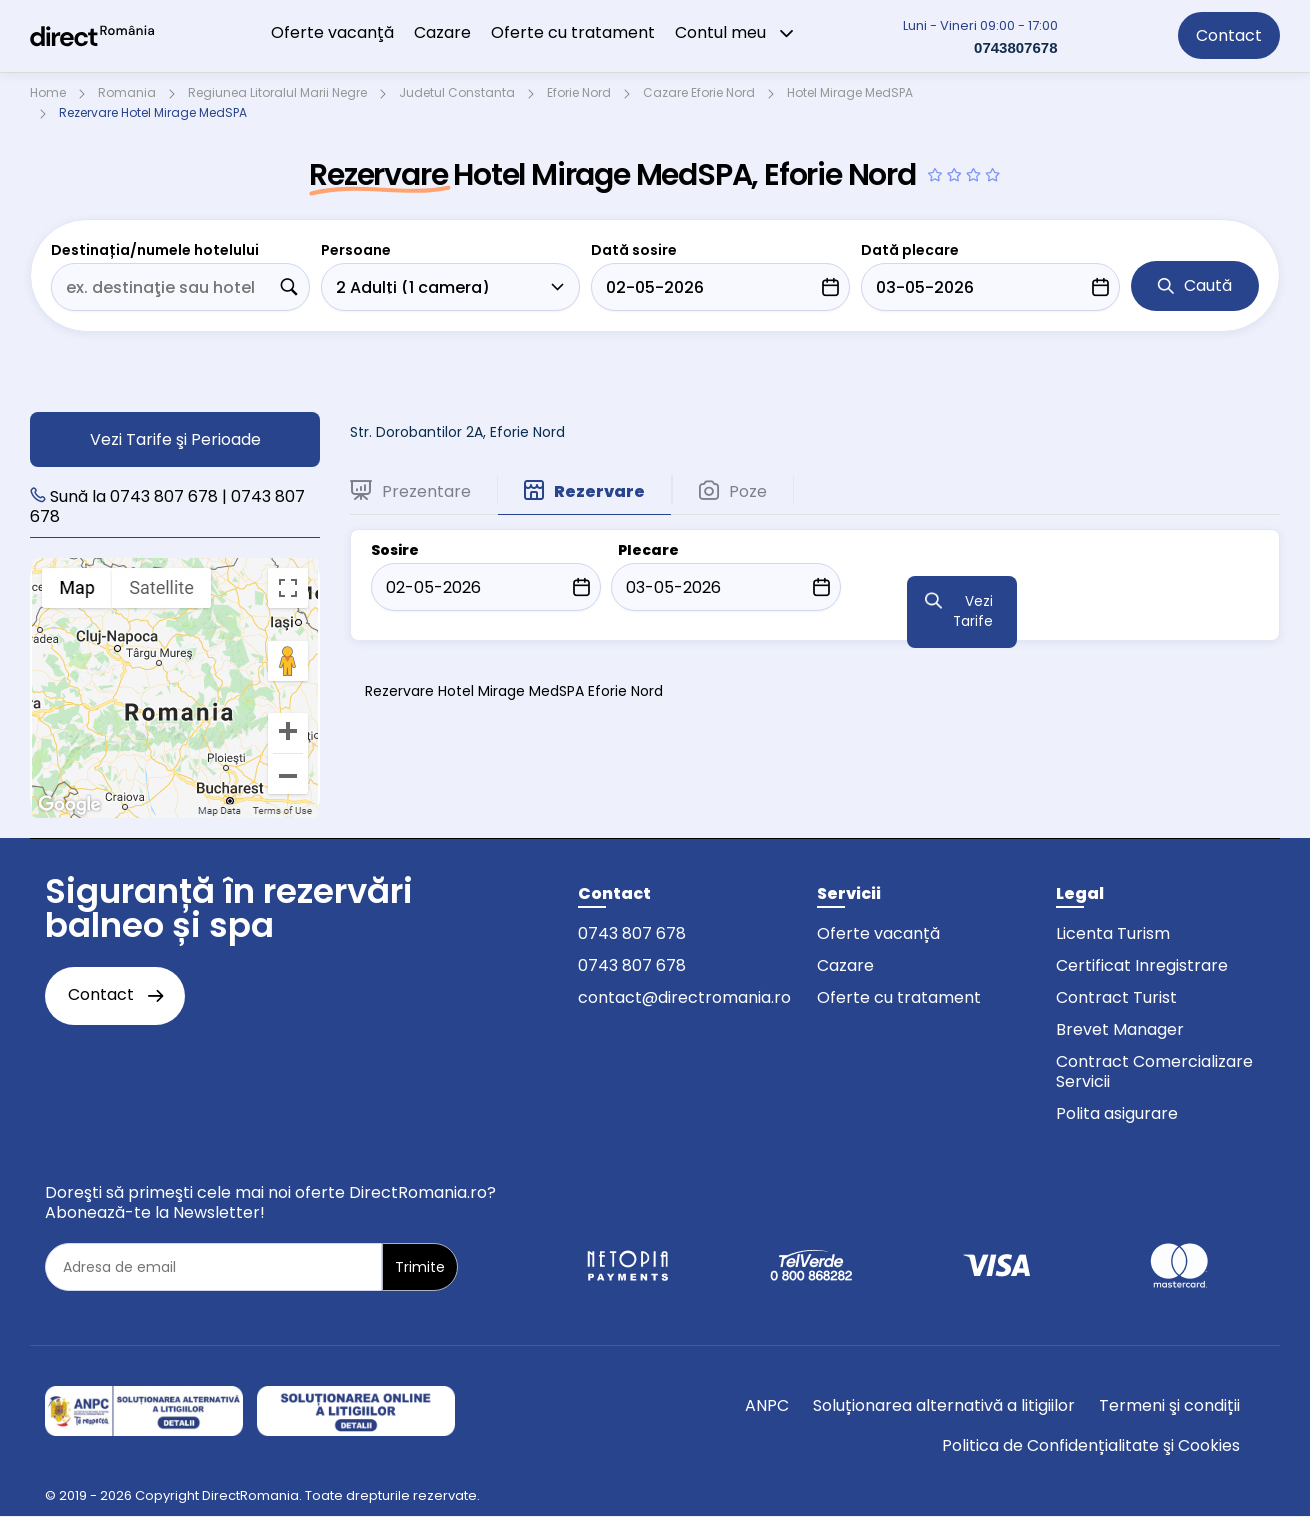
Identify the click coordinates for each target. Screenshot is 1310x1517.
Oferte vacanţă (332, 32)
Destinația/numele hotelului (155, 250)
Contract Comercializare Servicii (1154, 1071)
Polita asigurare (1117, 1113)
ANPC (767, 1405)
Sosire (395, 550)
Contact (1229, 35)
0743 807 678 (632, 933)
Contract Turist (1116, 997)
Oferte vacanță (878, 933)
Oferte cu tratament (573, 32)
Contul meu (735, 32)
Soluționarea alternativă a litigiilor (944, 1405)
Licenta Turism (1113, 933)
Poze (733, 491)
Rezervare (584, 491)
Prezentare (410, 491)
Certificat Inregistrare (1142, 965)
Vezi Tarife (973, 611)
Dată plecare (910, 250)
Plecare (648, 550)
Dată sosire (634, 250)
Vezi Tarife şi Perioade (175, 439)
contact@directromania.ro (684, 997)
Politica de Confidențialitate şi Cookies (1091, 1445)
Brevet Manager (1120, 1029)
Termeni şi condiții (1169, 1405)
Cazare (442, 32)
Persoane (356, 250)
